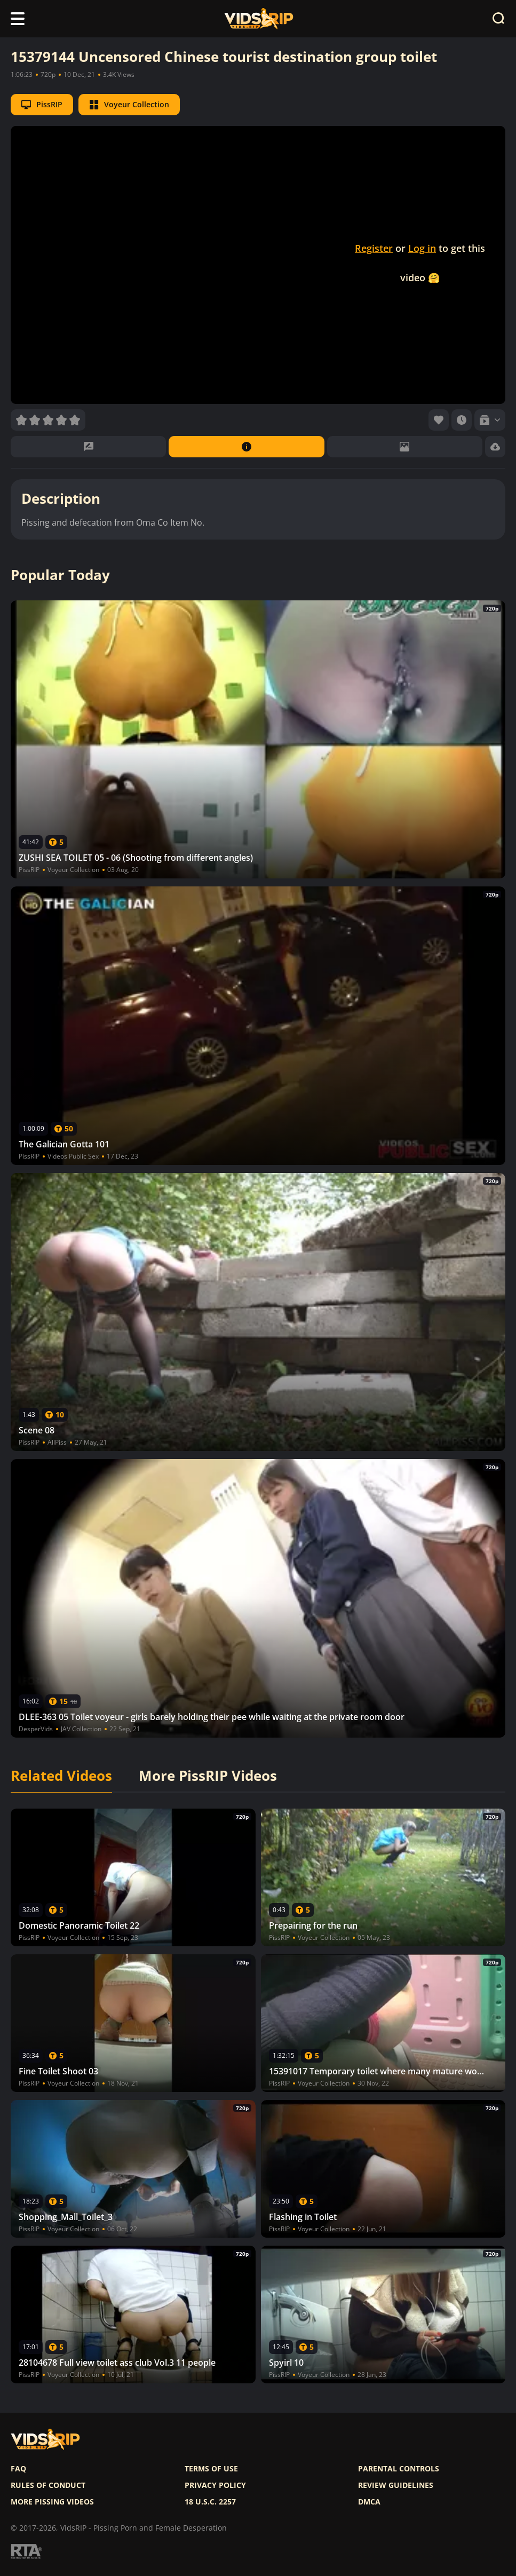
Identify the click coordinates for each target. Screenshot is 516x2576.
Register (374, 248)
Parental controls (398, 2469)
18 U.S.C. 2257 (210, 2502)
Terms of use (211, 2469)
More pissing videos (52, 2502)
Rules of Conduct (48, 2485)
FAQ (18, 2469)
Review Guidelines (395, 2485)
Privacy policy (215, 2485)
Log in (422, 248)
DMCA (369, 2502)
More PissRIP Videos (208, 1776)
